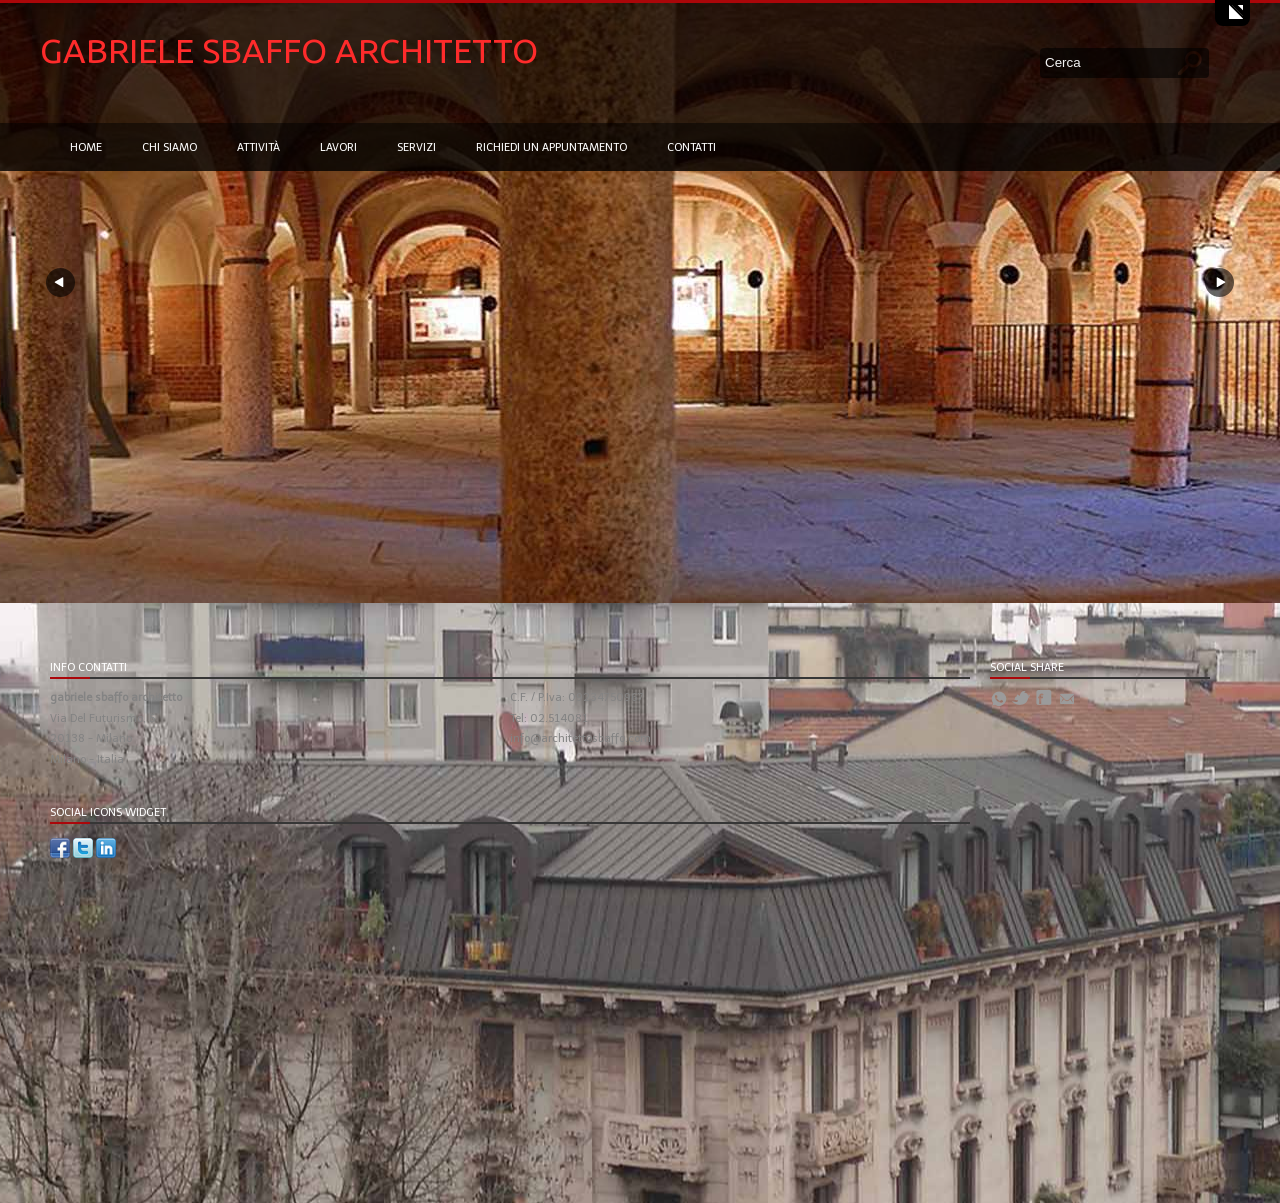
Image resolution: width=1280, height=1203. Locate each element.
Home (86, 147)
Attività (258, 147)
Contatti (691, 147)
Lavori (338, 147)
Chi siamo (169, 147)
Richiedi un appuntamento (551, 147)
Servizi (416, 147)
